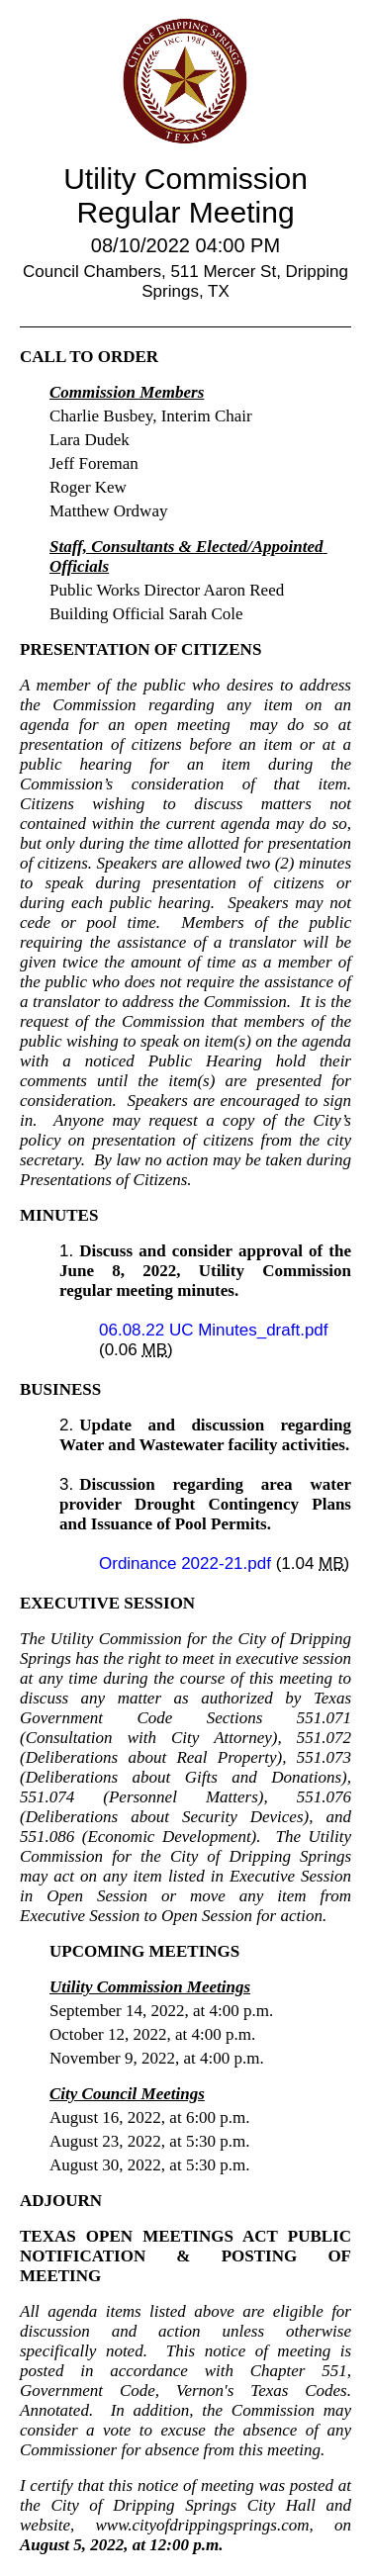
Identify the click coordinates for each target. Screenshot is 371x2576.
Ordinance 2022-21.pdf (187, 1563)
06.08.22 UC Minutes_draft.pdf (213, 1330)
